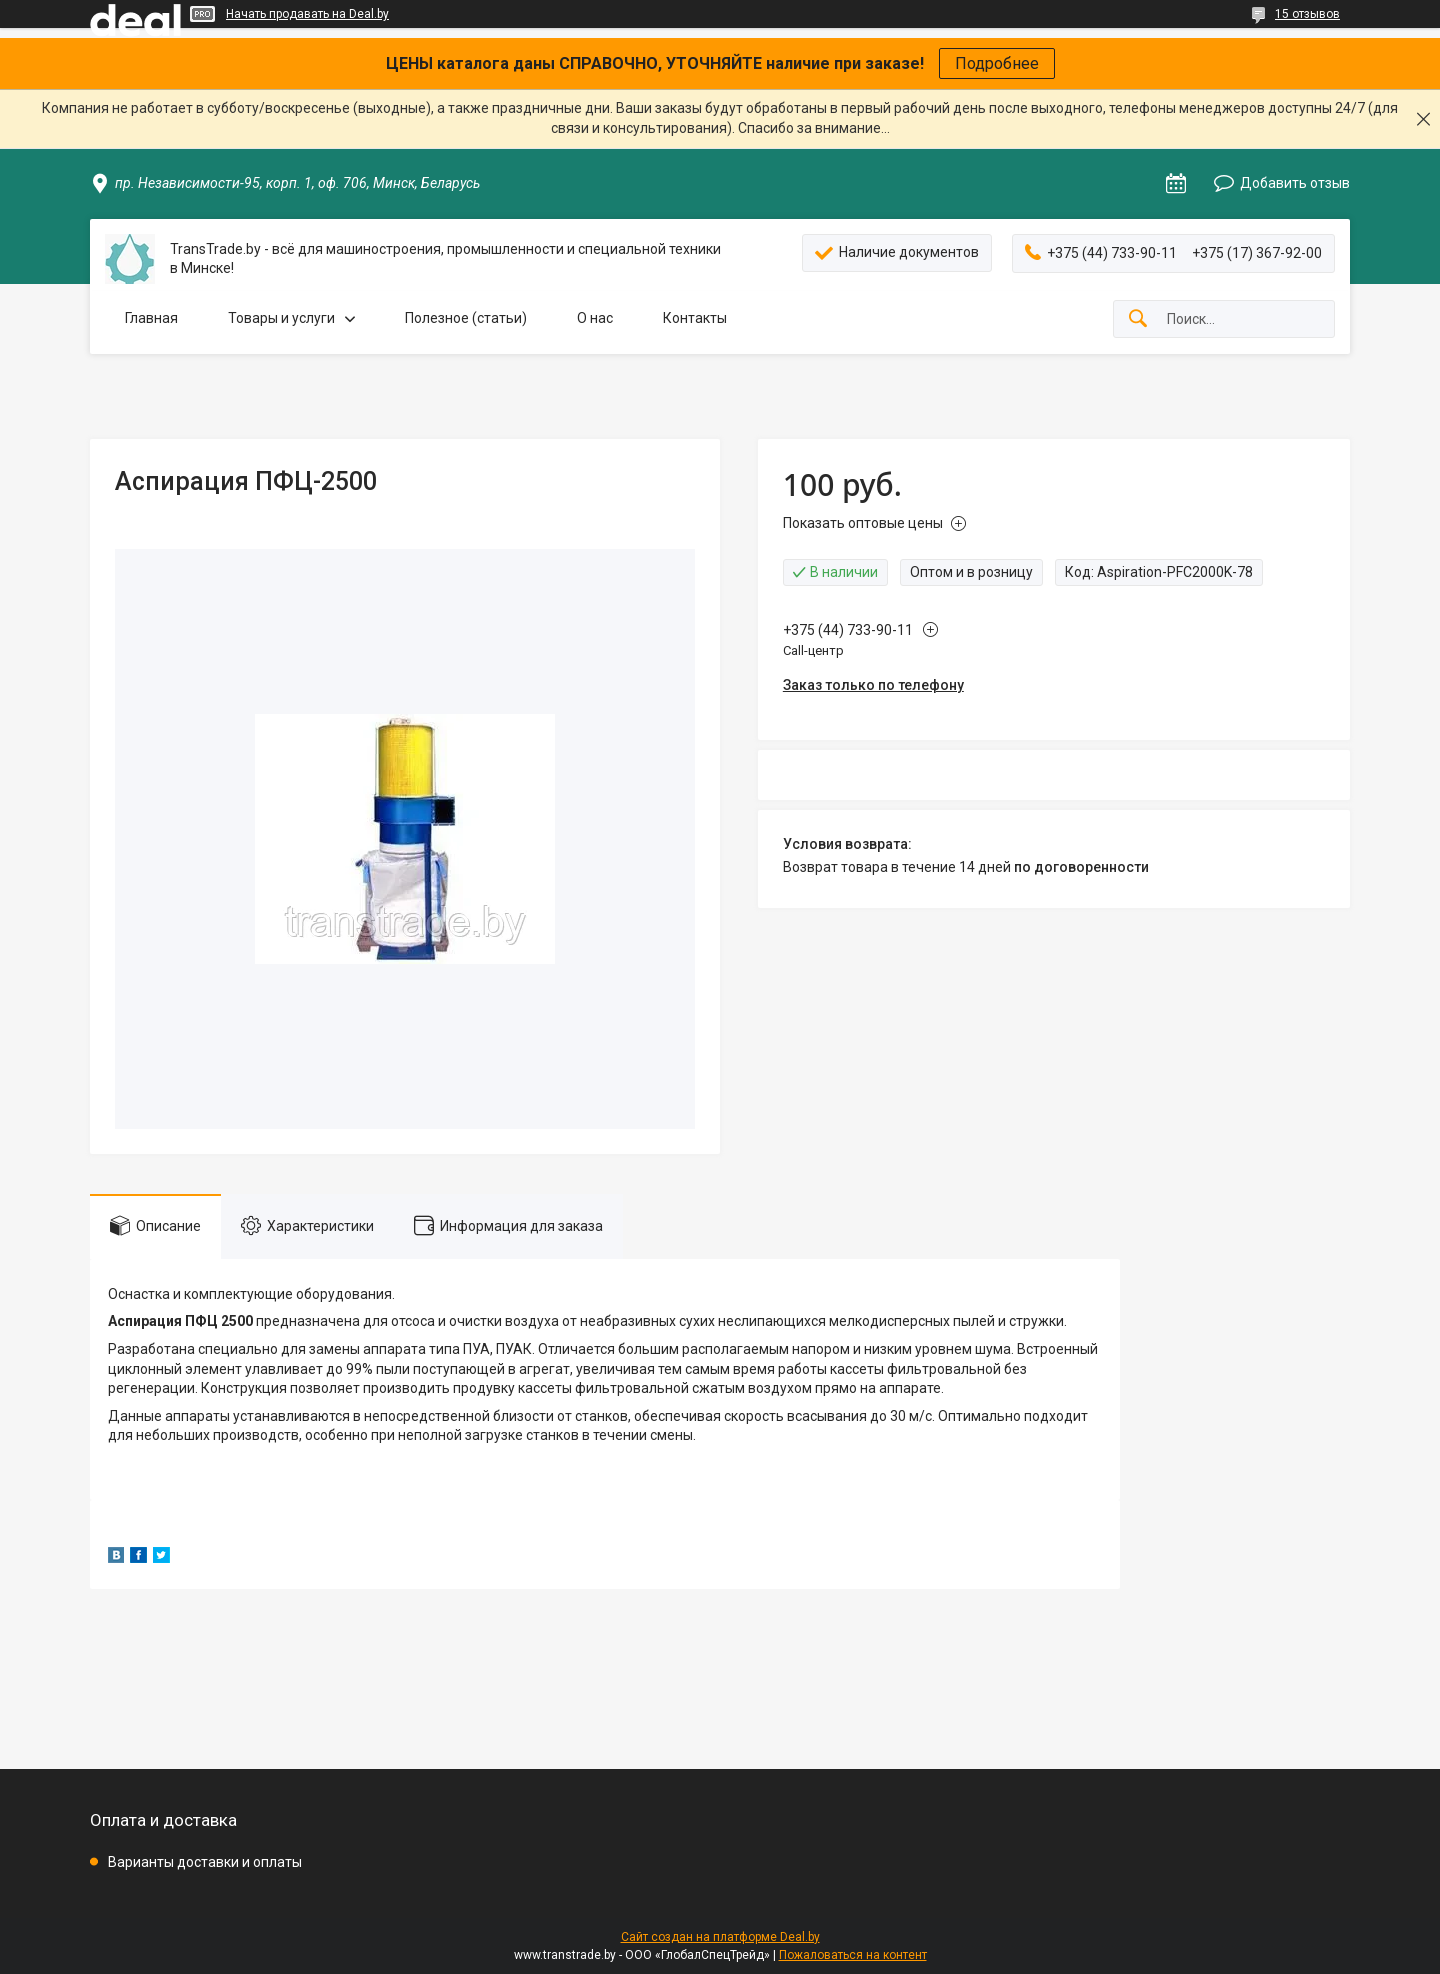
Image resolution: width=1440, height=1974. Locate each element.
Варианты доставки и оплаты (205, 1862)
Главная (151, 318)
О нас (595, 318)
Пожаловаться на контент (853, 1955)
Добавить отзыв (1295, 183)
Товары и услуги (281, 318)
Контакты (695, 318)
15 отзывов (1307, 14)
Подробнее (997, 63)
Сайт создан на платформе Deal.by (720, 1937)
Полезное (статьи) (466, 318)
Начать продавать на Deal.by (307, 14)
